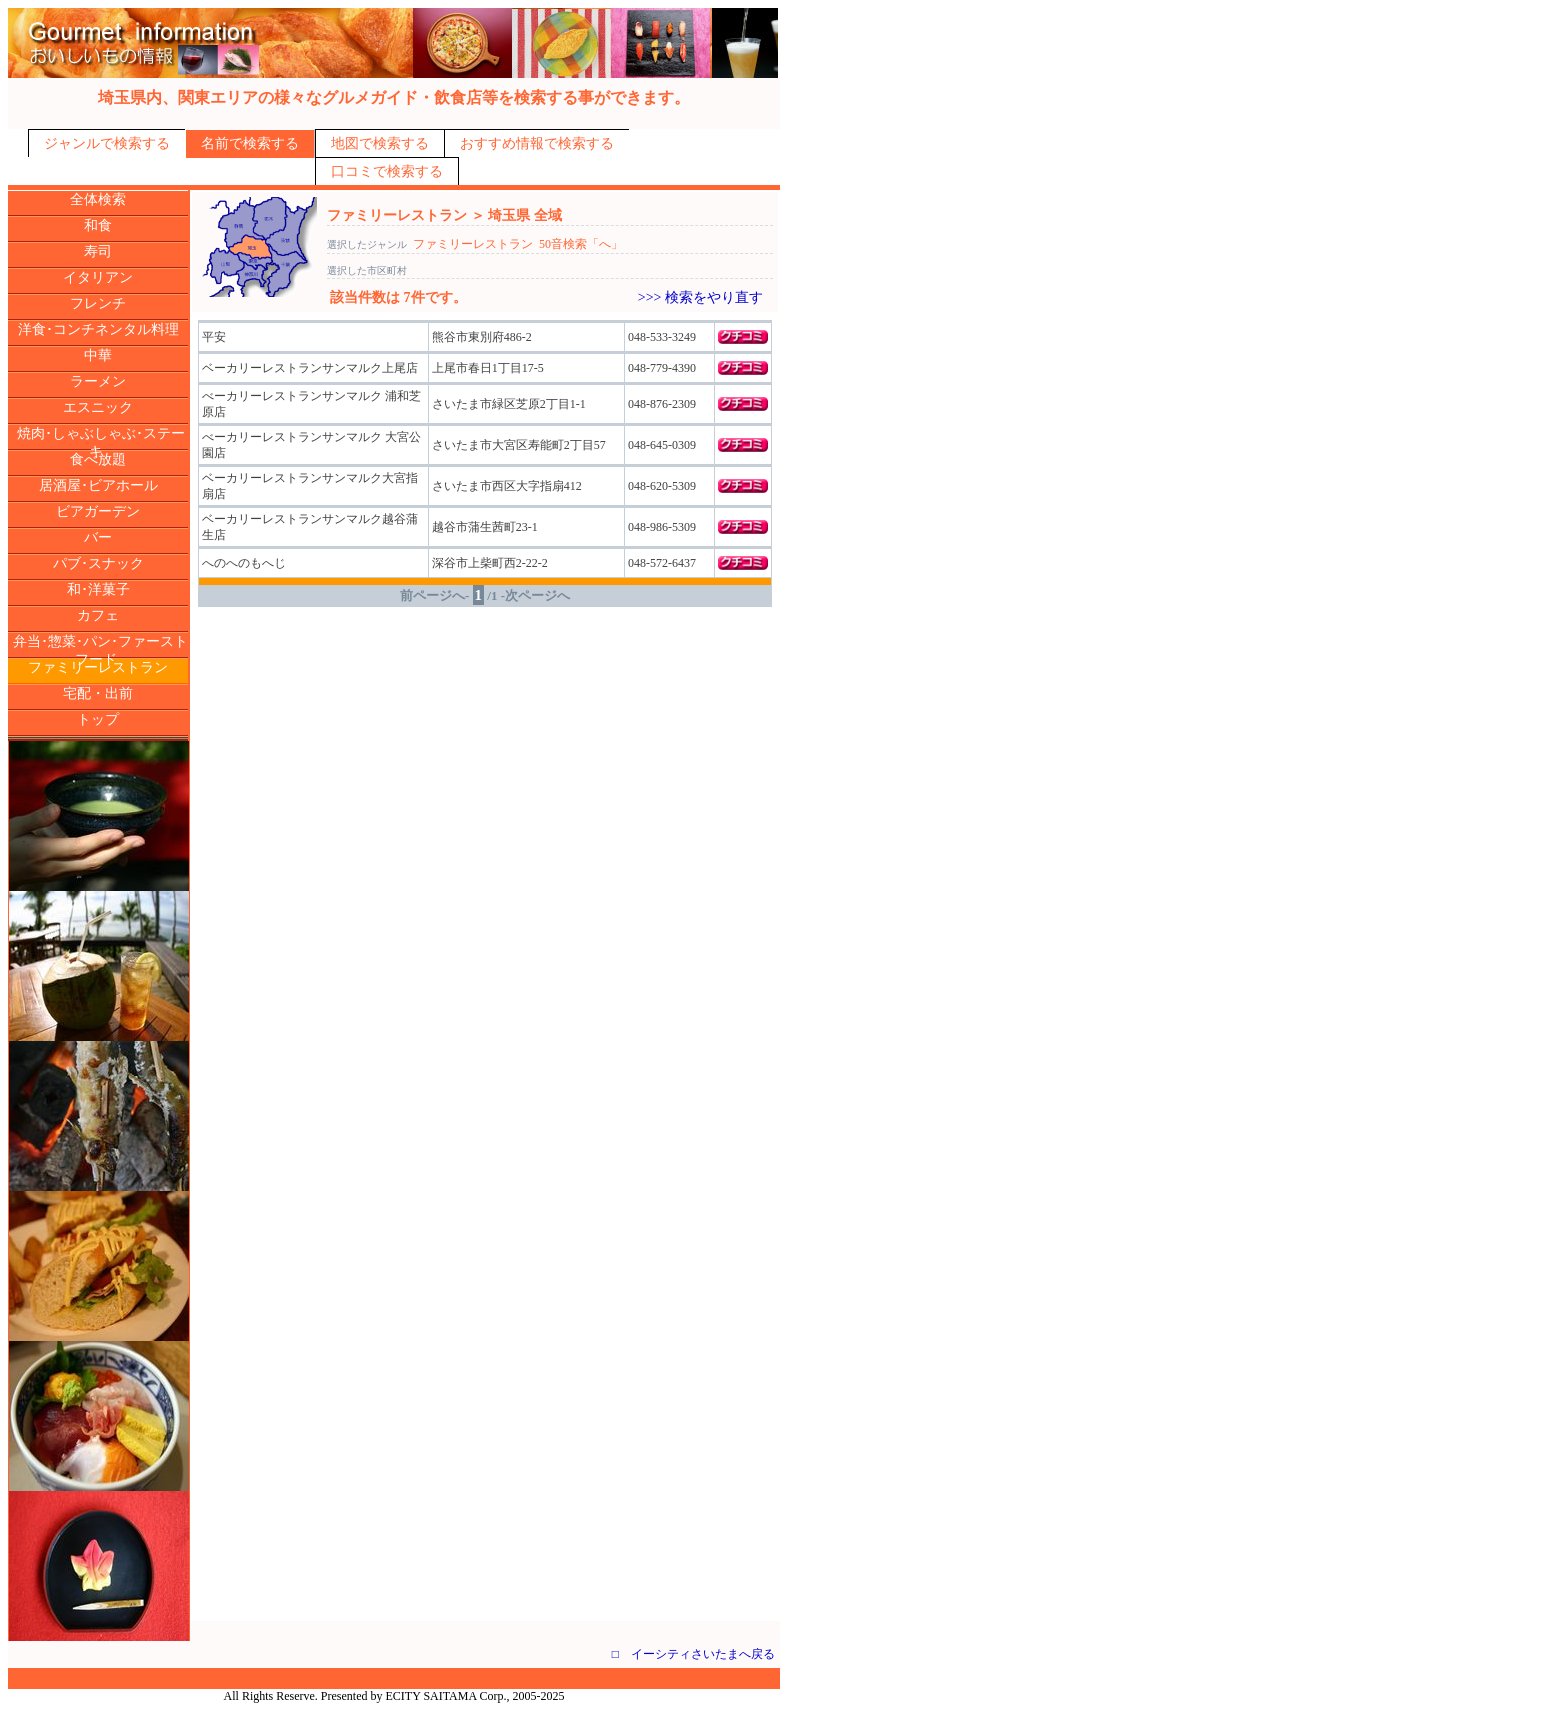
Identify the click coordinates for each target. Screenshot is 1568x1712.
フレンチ (98, 303)
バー (98, 537)
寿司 (98, 251)
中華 (98, 355)
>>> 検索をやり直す (700, 297)
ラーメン (98, 381)
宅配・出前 (98, 693)
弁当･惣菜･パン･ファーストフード (100, 650)
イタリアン (98, 277)
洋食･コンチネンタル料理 (98, 329)
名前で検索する (250, 143)
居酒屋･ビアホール (98, 485)
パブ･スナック (98, 563)
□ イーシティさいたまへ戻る (693, 1654)
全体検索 (98, 199)
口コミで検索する (387, 171)
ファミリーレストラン (98, 667)
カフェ (98, 615)
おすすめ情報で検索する (537, 143)
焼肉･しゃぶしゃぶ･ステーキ (101, 442)
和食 (98, 225)
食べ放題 (98, 459)
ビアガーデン (98, 511)
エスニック (98, 407)
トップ (98, 719)
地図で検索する (380, 143)
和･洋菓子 (98, 589)
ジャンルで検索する (107, 143)
